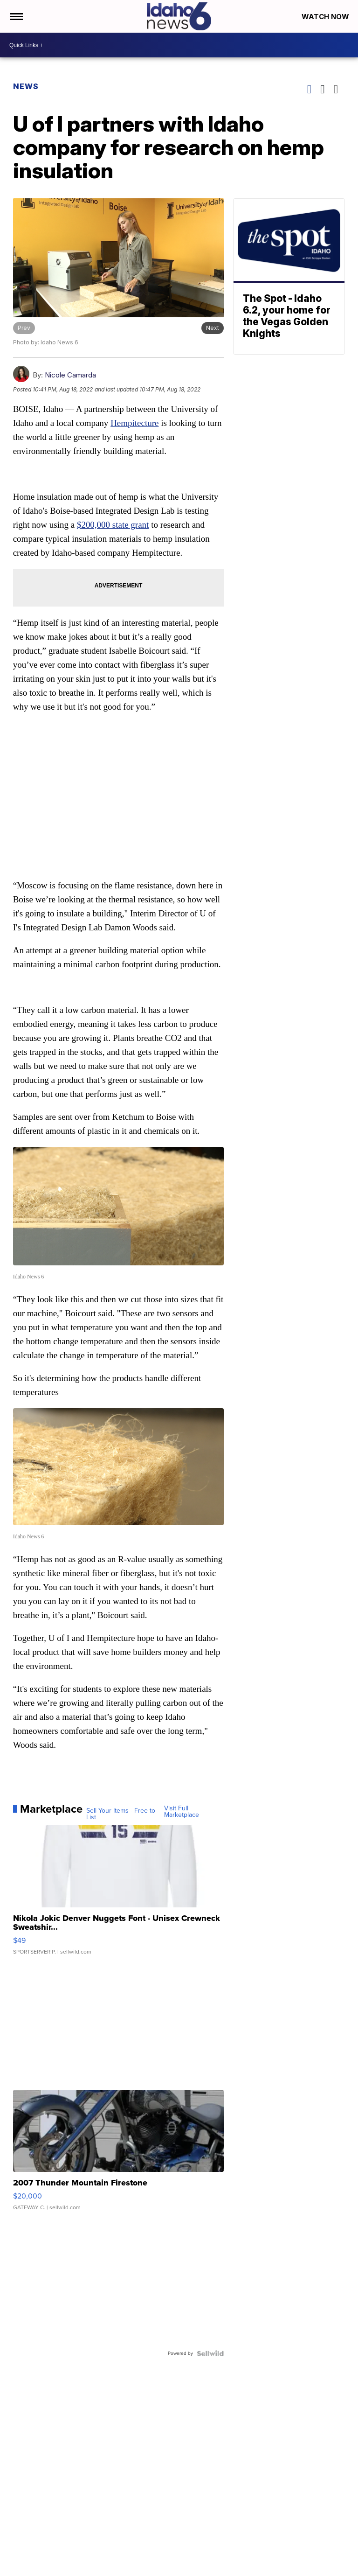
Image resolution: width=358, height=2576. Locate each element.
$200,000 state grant (113, 525)
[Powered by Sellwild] (210, 2353)
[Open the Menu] (15, 16)
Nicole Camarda (70, 374)
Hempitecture (134, 423)
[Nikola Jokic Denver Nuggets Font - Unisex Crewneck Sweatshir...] (118, 1894)
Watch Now (326, 16)
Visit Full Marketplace (181, 1811)
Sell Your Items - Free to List (120, 1814)
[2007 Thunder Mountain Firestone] (118, 2155)
